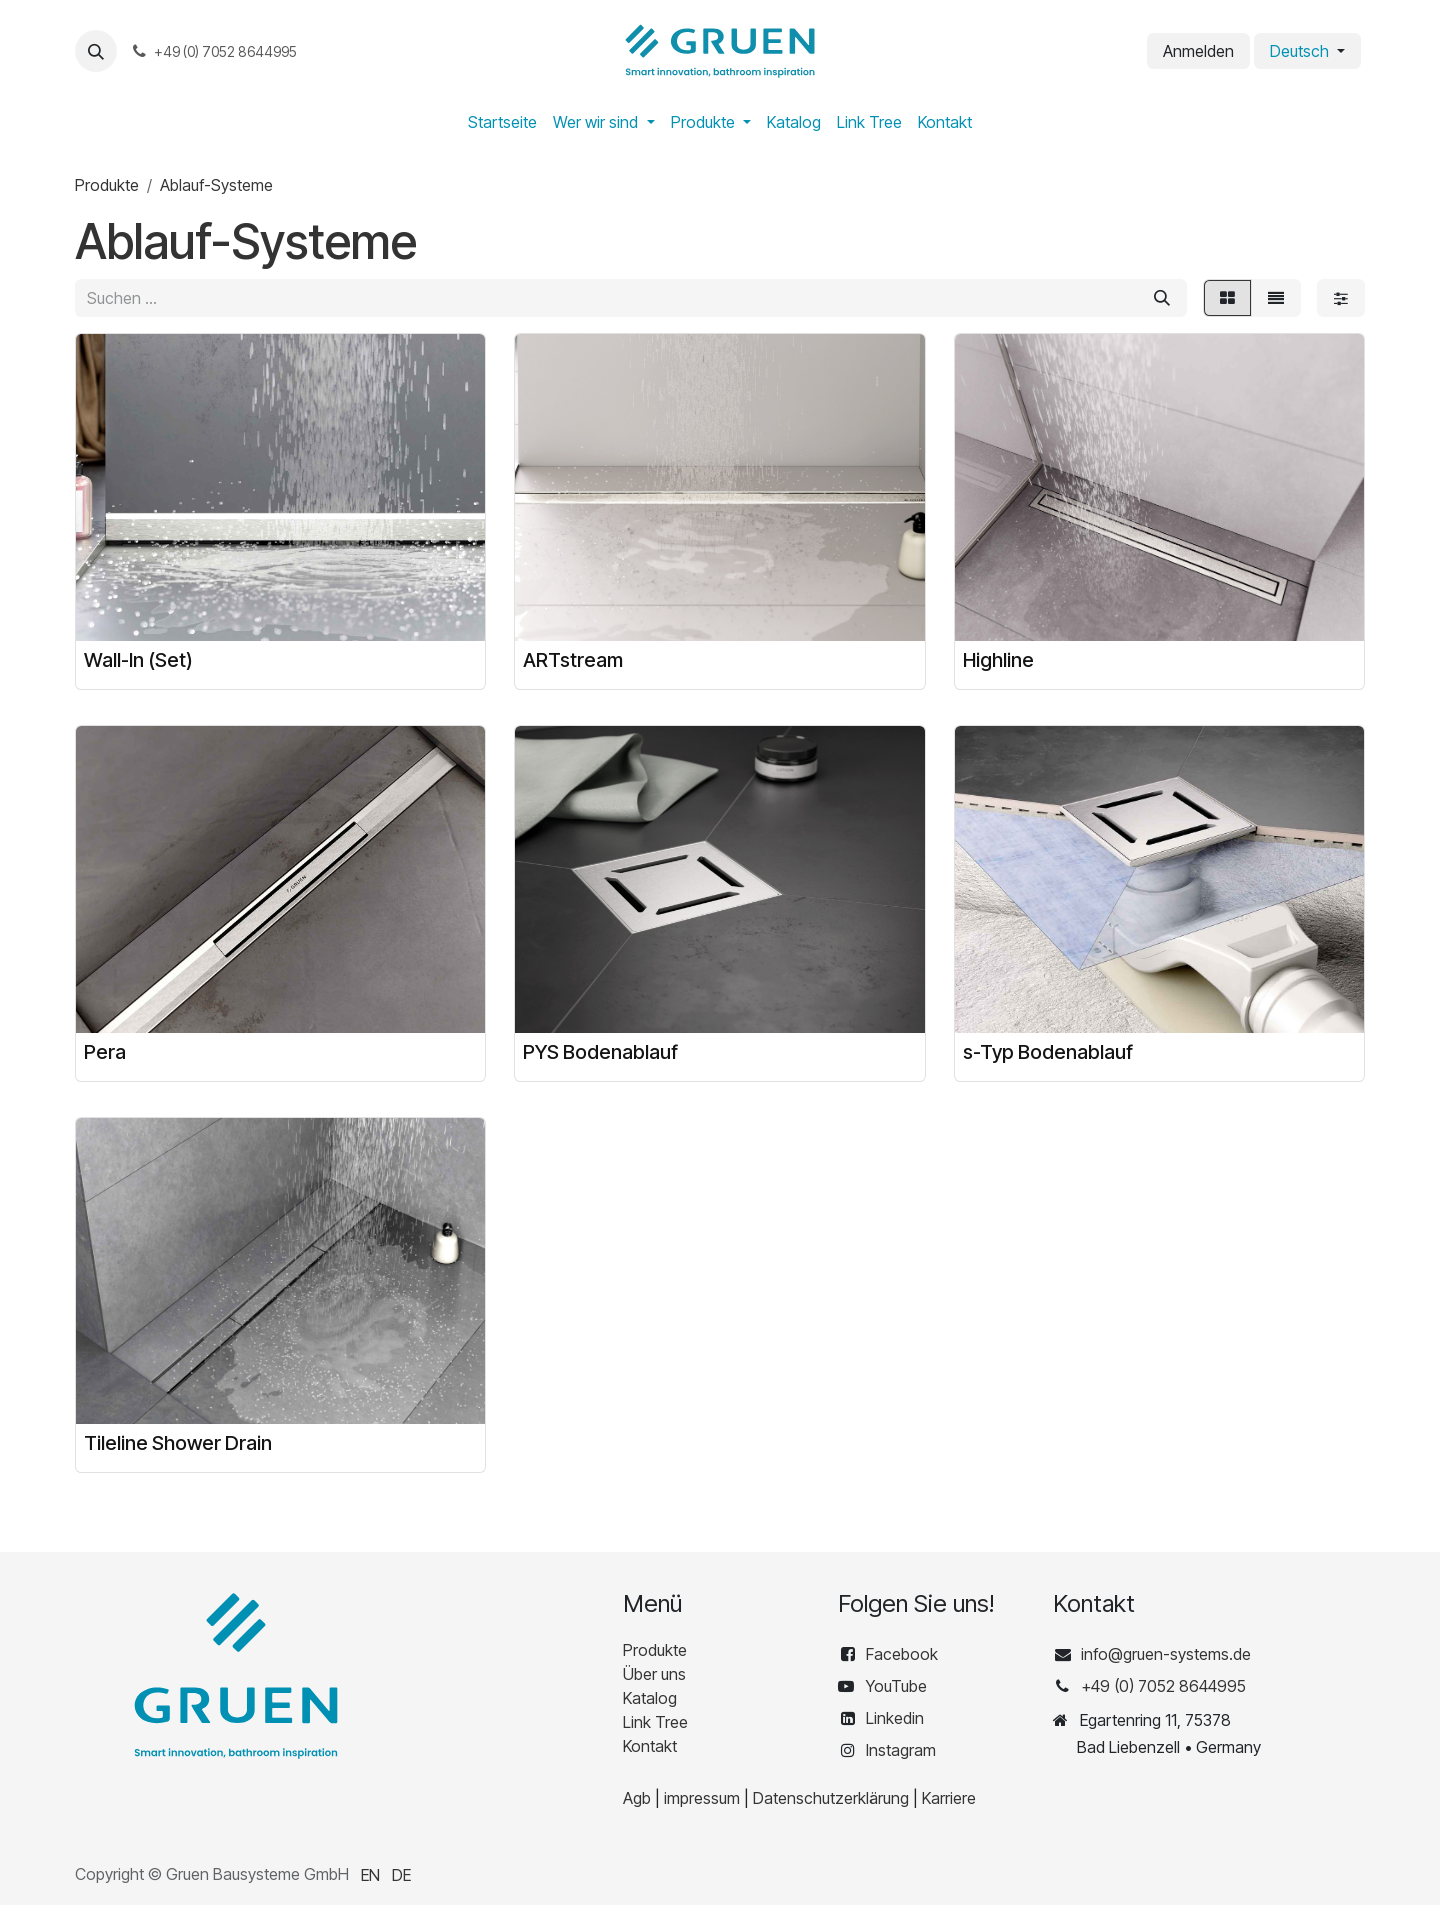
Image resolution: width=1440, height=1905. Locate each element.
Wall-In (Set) (138, 660)
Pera (105, 1051)
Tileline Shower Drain (178, 1443)
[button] (96, 51)
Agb (637, 1798)
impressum (702, 1798)
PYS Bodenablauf (600, 1051)
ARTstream (573, 660)
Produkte (107, 185)
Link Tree (655, 1722)
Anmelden (1198, 51)
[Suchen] (1162, 298)
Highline (998, 660)
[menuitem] (502, 122)
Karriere (949, 1798)
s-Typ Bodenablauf (1048, 1051)
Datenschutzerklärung (831, 1798)
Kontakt (650, 1746)
